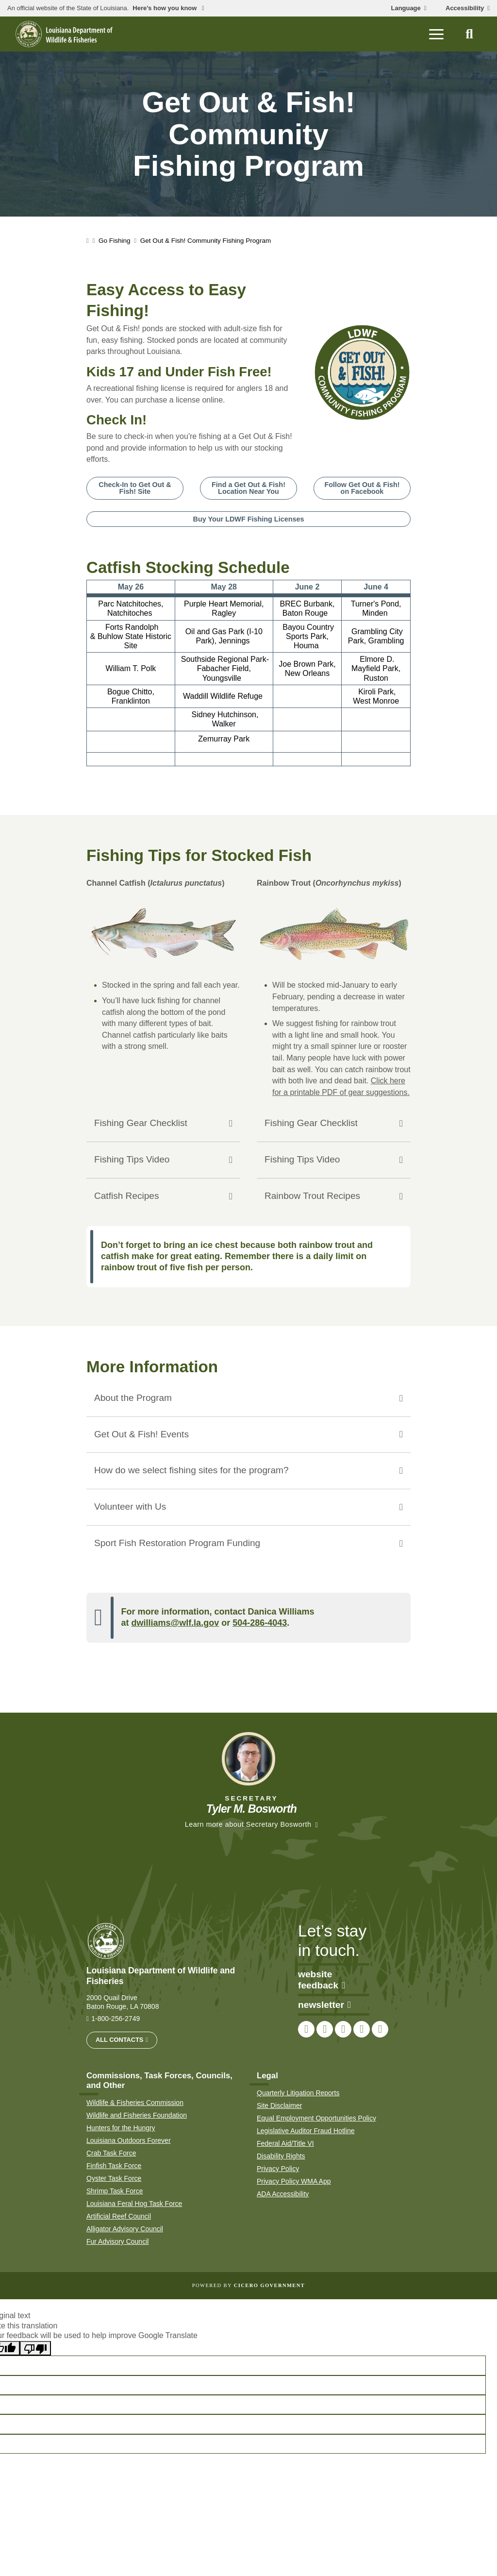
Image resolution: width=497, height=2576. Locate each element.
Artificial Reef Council (118, 2216)
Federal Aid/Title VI (285, 2143)
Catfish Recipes (126, 1196)
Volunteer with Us (130, 1506)
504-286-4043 (259, 1623)
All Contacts (119, 2039)
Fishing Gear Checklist (140, 1123)
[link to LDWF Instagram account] (343, 2029)
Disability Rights (281, 2156)
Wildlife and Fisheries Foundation (136, 2115)
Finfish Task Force (113, 2166)
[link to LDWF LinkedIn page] (380, 2029)
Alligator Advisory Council (124, 2229)
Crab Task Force (111, 2153)
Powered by (248, 2285)
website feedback (321, 1980)
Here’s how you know (166, 8)
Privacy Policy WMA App (294, 2181)
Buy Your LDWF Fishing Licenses (248, 519)
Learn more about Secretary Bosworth (248, 1824)
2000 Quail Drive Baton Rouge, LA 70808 (122, 2002)
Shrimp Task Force (114, 2191)
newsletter (324, 2005)
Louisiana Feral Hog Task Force (134, 2203)
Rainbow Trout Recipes (313, 1196)
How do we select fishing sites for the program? (191, 1470)
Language (406, 8)
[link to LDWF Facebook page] (306, 2029)
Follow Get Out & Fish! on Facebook (361, 488)
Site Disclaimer (279, 2105)
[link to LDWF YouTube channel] (361, 2029)
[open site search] (469, 34)
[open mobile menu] (436, 34)
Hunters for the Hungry (120, 2128)
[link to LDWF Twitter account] (324, 2029)
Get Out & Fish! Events (141, 1434)
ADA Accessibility (283, 2194)
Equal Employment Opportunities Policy (316, 2118)
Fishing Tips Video (132, 1159)
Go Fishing (115, 240)
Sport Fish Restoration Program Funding (177, 1543)
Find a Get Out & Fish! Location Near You (248, 488)
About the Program (133, 1398)
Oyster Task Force (113, 2178)
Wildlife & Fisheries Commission (134, 2102)
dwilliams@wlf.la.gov (175, 1623)
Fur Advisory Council (117, 2241)
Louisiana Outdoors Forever (128, 2140)
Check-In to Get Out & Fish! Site (135, 488)
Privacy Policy (278, 2168)
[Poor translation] (35, 2348)
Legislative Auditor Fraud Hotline (306, 2131)
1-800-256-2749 (115, 2019)
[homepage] (64, 34)
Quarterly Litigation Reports (298, 2093)
